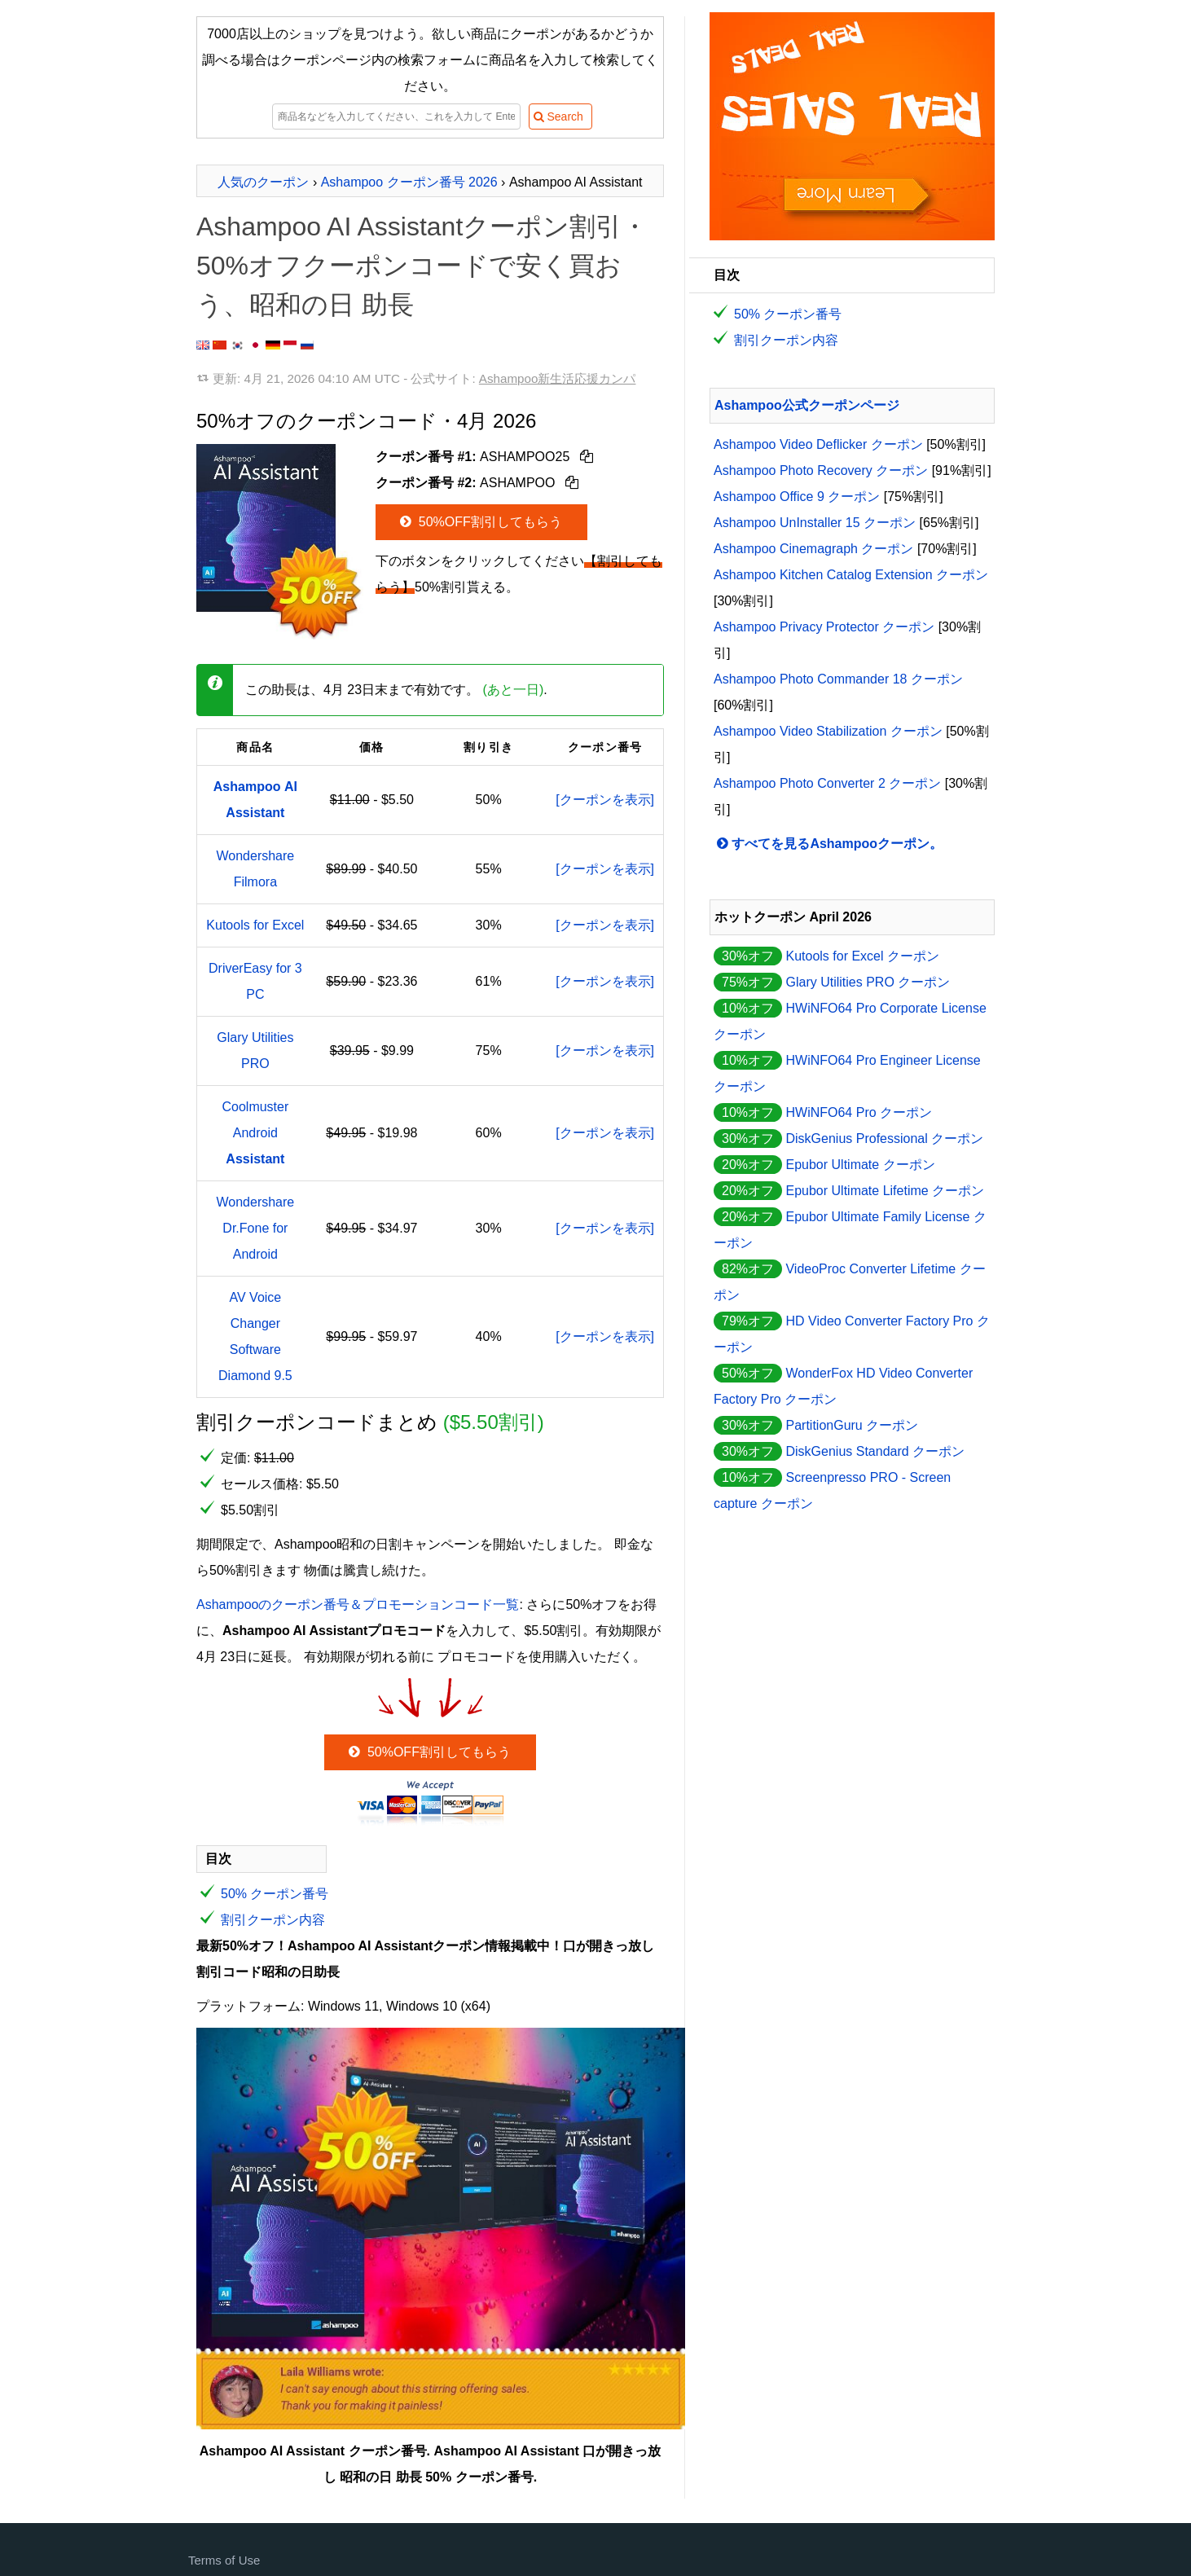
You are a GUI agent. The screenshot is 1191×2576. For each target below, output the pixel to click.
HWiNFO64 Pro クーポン (858, 1112)
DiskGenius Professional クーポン (884, 1138)
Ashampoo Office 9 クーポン (797, 496)
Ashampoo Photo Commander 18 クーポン (838, 679)
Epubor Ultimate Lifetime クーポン (884, 1191)
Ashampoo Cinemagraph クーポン (813, 549)
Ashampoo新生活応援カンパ (557, 378)
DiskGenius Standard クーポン (875, 1451)
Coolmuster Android (255, 1133)
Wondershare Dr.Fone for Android (255, 1228)
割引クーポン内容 (273, 1920)
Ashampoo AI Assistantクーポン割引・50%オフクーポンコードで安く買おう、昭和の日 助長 (422, 265)
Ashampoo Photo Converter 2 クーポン (827, 783)
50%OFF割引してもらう (479, 522)
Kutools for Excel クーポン (862, 956)
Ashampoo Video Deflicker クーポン (818, 444)
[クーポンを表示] (605, 800)
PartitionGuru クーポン (851, 1425)
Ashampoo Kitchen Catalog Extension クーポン (851, 575)
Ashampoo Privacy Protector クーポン (824, 627)
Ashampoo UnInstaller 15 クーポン (815, 523)
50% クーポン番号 (274, 1894)
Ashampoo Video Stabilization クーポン (828, 731)
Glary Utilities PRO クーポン (867, 982)
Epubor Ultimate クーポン (859, 1165)
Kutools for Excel (255, 925)
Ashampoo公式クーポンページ (806, 405)
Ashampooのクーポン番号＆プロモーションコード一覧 (358, 1604)
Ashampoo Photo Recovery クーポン (821, 470)
